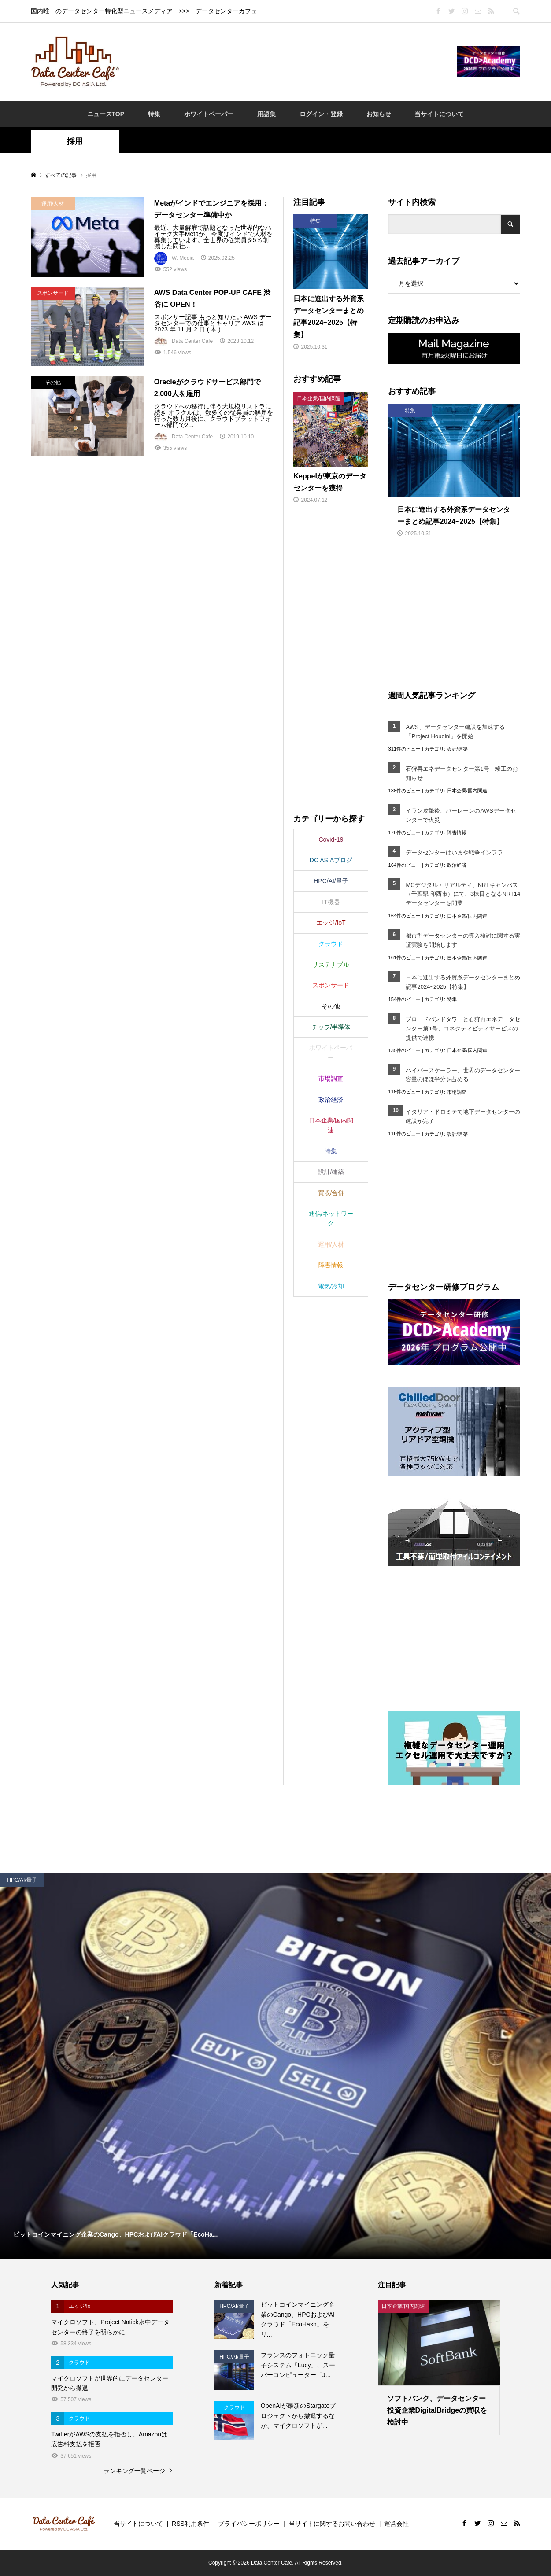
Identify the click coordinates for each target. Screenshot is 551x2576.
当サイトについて (439, 114)
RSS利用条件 (190, 2523)
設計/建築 (457, 748)
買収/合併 (331, 1192)
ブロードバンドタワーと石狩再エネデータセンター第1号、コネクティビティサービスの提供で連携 (463, 1028)
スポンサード (330, 985)
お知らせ (378, 114)
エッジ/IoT (330, 922)
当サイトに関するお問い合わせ (332, 2523)
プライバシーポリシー (249, 2523)
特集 (154, 114)
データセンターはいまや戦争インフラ (454, 852)
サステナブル (330, 964)
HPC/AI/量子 (331, 880)
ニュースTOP (106, 114)
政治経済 (456, 865)
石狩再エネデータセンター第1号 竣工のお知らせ (462, 773)
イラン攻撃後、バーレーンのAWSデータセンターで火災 (461, 815)
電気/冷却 (331, 1286)
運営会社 (396, 2523)
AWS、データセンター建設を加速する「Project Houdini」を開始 (455, 732)
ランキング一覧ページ (134, 2470)
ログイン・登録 (321, 114)
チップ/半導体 (331, 1026)
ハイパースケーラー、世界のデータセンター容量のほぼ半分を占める (463, 1075)
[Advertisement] (288, 61)
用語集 (266, 114)
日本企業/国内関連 (467, 790)
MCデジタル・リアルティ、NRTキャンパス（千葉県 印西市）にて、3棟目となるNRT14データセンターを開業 (463, 894)
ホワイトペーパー (208, 114)
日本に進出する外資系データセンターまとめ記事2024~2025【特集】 (463, 982)
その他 (331, 1006)
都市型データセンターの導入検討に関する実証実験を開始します (463, 940)
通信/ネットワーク (331, 1218)
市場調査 (456, 1092)
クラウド (330, 943)
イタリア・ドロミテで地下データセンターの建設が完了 (463, 1116)
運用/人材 (331, 1244)
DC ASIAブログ (331, 860)
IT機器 (331, 901)
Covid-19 (330, 839)
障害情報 (456, 832)
